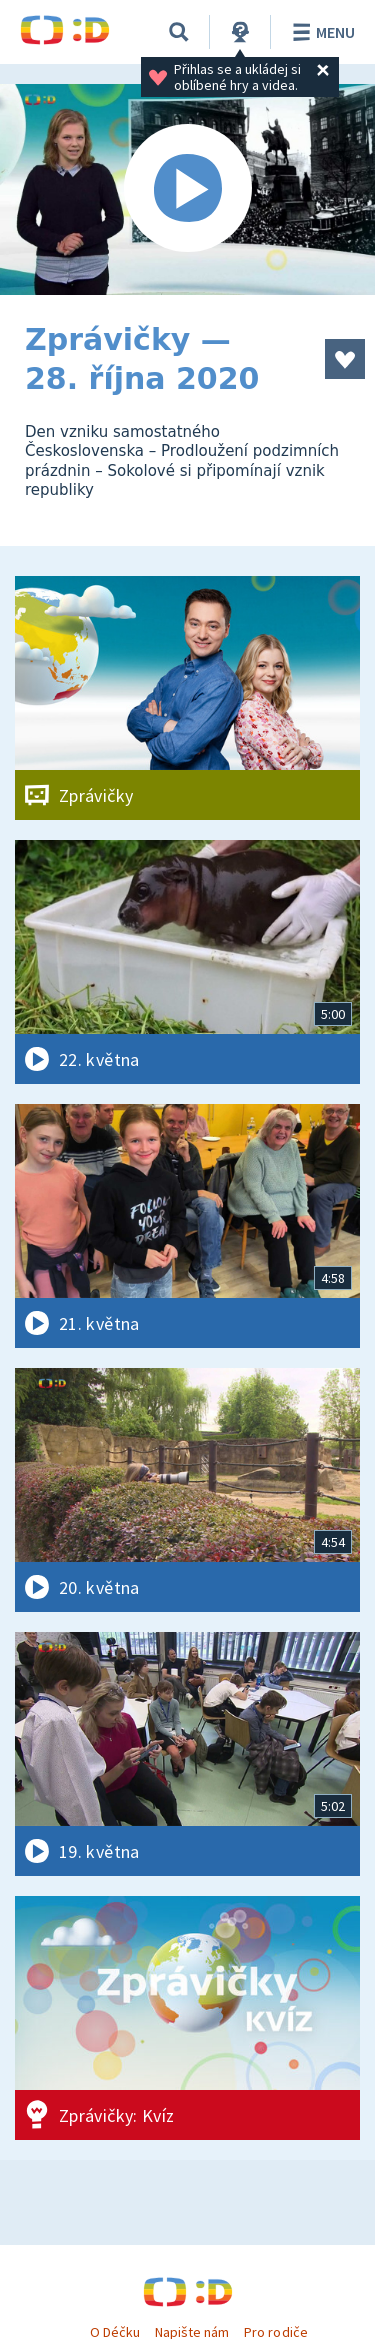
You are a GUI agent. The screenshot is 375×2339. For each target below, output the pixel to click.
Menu (320, 32)
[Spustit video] (187, 189)
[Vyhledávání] (179, 32)
